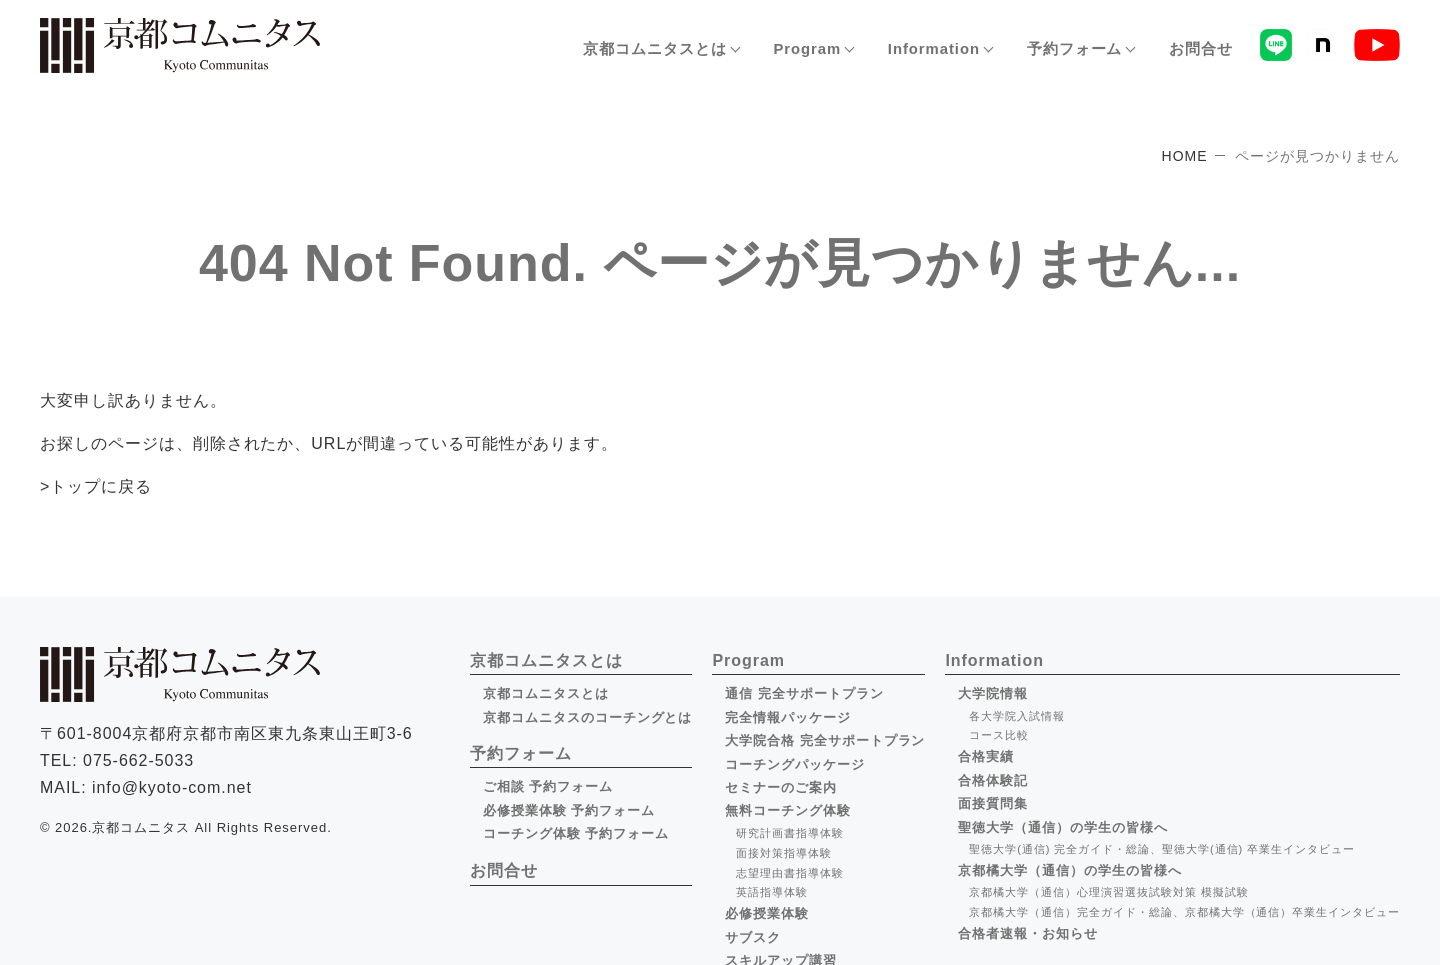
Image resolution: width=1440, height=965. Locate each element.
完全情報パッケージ (788, 717)
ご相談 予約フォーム (548, 786)
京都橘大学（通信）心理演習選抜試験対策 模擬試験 (1108, 892)
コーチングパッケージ (795, 763)
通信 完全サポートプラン (804, 693)
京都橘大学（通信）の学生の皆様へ (1069, 869)
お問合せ (1201, 49)
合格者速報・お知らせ (1028, 932)
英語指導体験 (772, 892)
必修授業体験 (767, 913)
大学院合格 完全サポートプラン (825, 740)
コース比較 (999, 735)
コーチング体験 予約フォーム (576, 833)
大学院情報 (993, 693)
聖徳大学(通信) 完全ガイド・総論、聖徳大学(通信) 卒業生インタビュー (1161, 849)
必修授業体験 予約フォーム (569, 810)
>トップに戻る (96, 486)
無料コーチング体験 (788, 810)
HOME (1185, 156)
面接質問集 (993, 803)
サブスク (753, 936)
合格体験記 (993, 780)
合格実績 (986, 756)
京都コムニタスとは (546, 693)
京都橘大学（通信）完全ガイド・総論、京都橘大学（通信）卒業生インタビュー (1184, 912)
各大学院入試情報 (1017, 716)
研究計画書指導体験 (790, 833)
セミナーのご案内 (781, 787)
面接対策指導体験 (784, 852)
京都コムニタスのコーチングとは (587, 717)
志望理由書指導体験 (790, 872)
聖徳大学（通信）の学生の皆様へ (1062, 826)
